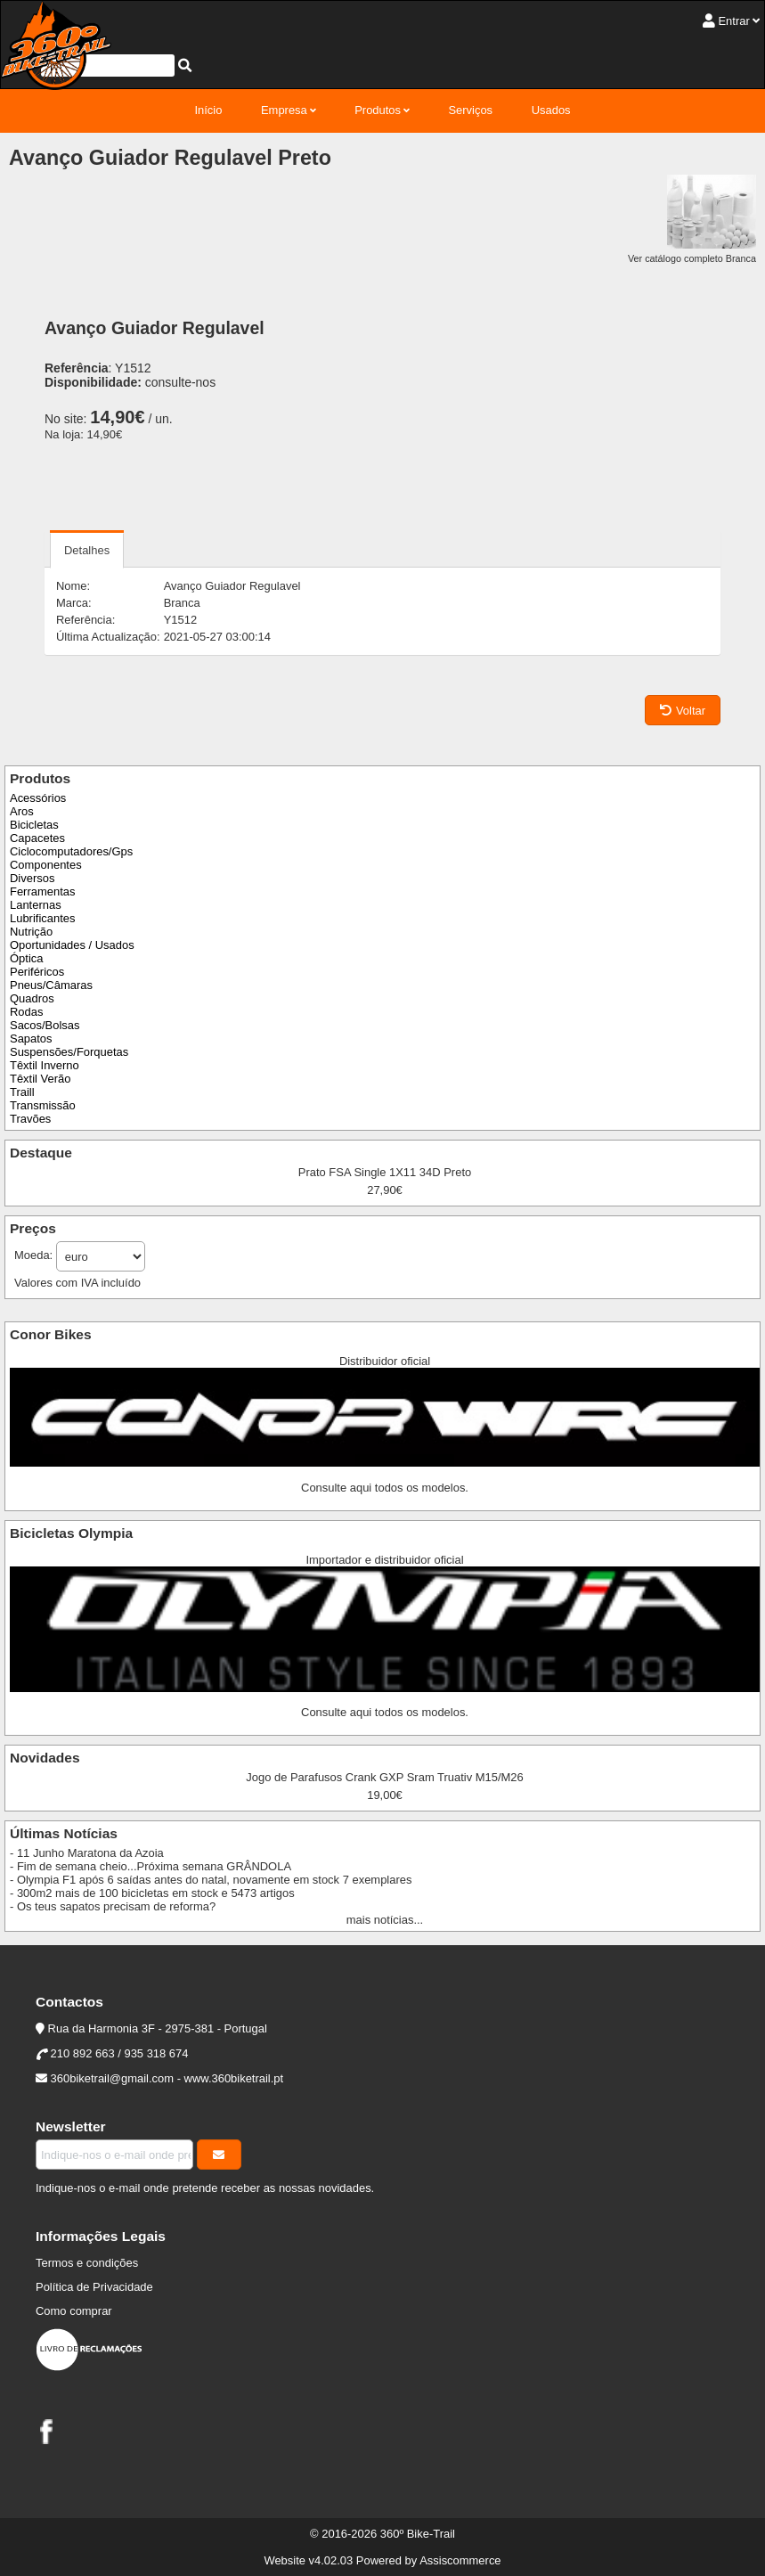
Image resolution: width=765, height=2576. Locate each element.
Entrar (733, 21)
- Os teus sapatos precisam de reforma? (113, 1906)
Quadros (32, 998)
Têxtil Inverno (44, 1065)
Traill (22, 1092)
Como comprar (74, 2311)
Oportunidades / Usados (72, 945)
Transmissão (43, 1105)
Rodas (26, 1011)
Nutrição (31, 931)
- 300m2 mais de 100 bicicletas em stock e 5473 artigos (152, 1893)
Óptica (26, 958)
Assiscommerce (460, 2560)
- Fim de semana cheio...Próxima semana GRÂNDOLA (150, 1866)
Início (208, 110)
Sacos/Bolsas (44, 1025)
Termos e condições (87, 2262)
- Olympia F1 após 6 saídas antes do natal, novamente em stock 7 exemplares (210, 1879)
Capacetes (37, 838)
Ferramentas (42, 891)
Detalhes (87, 550)
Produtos (377, 110)
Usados (551, 110)
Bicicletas (34, 824)
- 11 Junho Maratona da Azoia (87, 1853)
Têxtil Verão (40, 1078)
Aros (22, 811)
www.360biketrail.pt (234, 2078)
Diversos (32, 878)
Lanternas (35, 905)
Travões (30, 1118)
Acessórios (38, 798)
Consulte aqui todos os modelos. (384, 1487)
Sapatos (31, 1038)
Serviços (470, 110)
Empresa (284, 110)
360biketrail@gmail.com (112, 2078)
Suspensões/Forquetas (69, 1052)
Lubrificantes (42, 918)
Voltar (682, 710)
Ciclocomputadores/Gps (71, 851)
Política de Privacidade (94, 2287)
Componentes (46, 864)
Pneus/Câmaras (51, 985)
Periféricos (37, 971)
